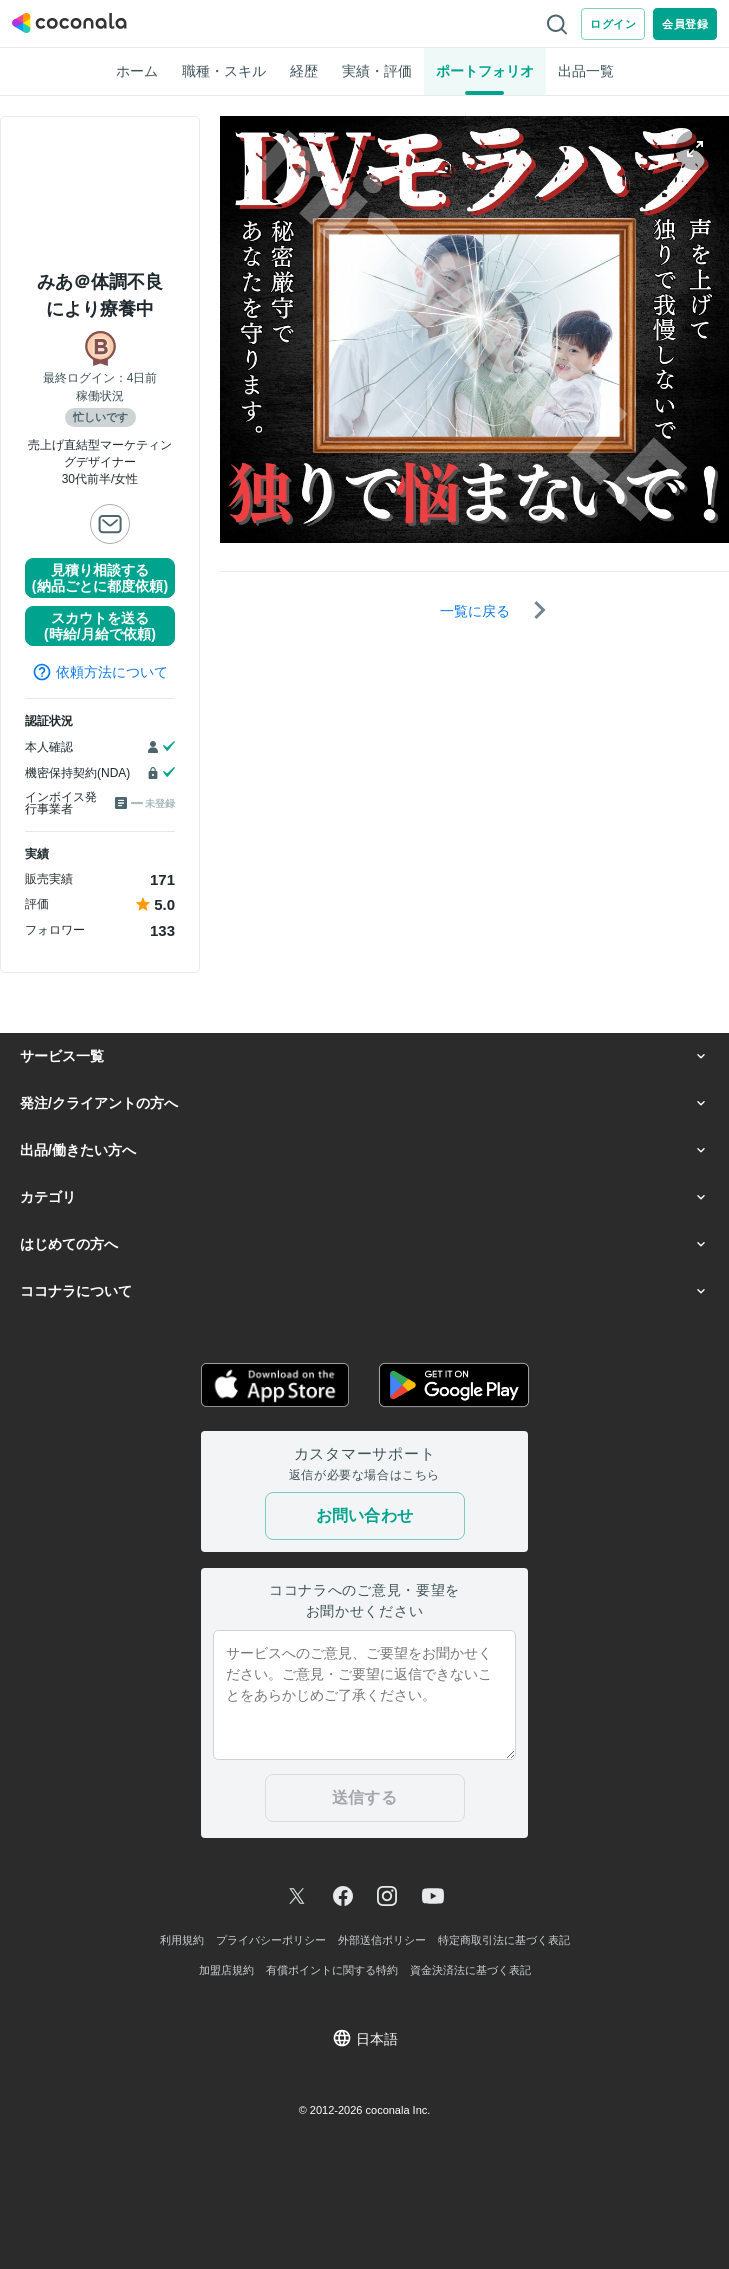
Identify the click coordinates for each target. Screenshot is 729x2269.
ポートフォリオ (485, 71)
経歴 (304, 71)
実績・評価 (377, 71)
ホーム (137, 71)
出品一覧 (586, 71)
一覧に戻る (475, 611)
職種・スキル (224, 71)
